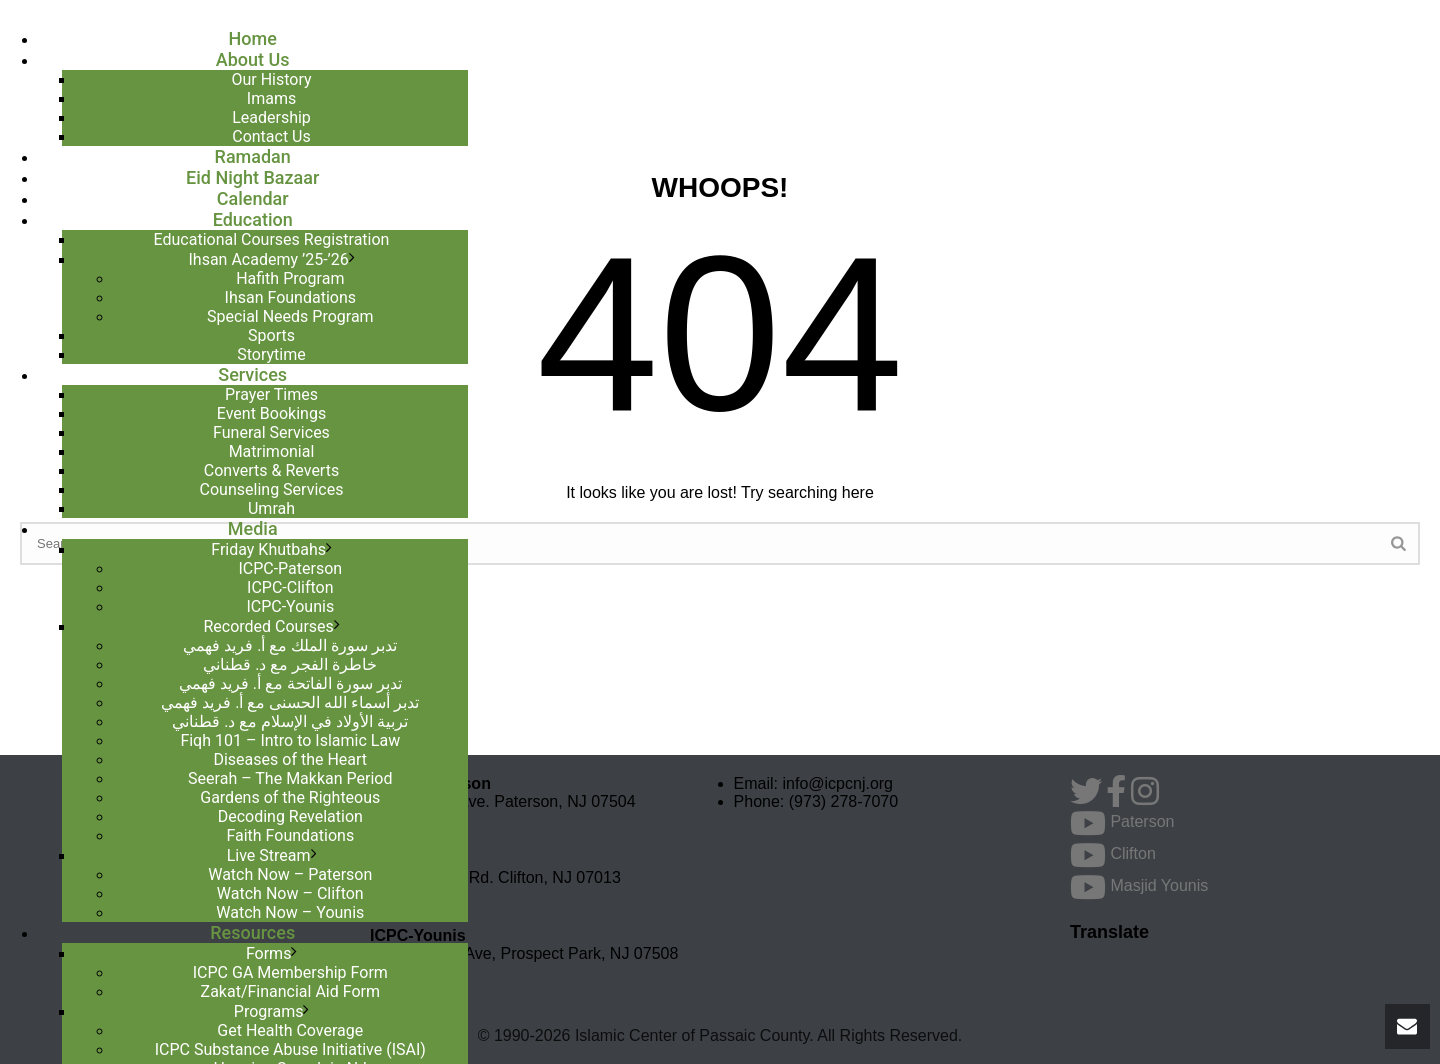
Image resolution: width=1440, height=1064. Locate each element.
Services (252, 374)
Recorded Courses (268, 626)
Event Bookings (271, 413)
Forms (269, 953)
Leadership (271, 117)
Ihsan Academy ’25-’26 (268, 259)
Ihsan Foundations (290, 297)
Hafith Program (290, 278)
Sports (271, 335)
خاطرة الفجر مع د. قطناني (290, 664)
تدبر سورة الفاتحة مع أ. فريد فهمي (290, 683)
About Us (253, 59)
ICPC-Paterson (290, 568)
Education (253, 219)
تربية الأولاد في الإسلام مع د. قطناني (290, 721)
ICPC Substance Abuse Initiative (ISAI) (290, 1049)
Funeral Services (271, 432)
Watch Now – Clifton (290, 893)
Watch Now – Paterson (290, 874)
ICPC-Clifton (290, 587)
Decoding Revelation (290, 816)
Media (253, 528)
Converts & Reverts (271, 470)
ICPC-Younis (290, 606)
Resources (252, 932)
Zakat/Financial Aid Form (290, 991)
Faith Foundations (290, 835)
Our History (271, 79)
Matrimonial (272, 451)
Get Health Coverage (290, 1030)
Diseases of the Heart (290, 759)
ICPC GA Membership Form (290, 972)
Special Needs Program (290, 316)
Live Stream (269, 855)
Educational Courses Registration (272, 239)
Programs (269, 1011)
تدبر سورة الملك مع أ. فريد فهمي (290, 645)
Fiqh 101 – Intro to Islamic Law (290, 740)
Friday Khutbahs (268, 549)
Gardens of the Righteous (290, 797)
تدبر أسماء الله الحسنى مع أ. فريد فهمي (290, 702)
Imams (271, 98)
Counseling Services (272, 489)
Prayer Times (271, 394)
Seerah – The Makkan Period (290, 778)
